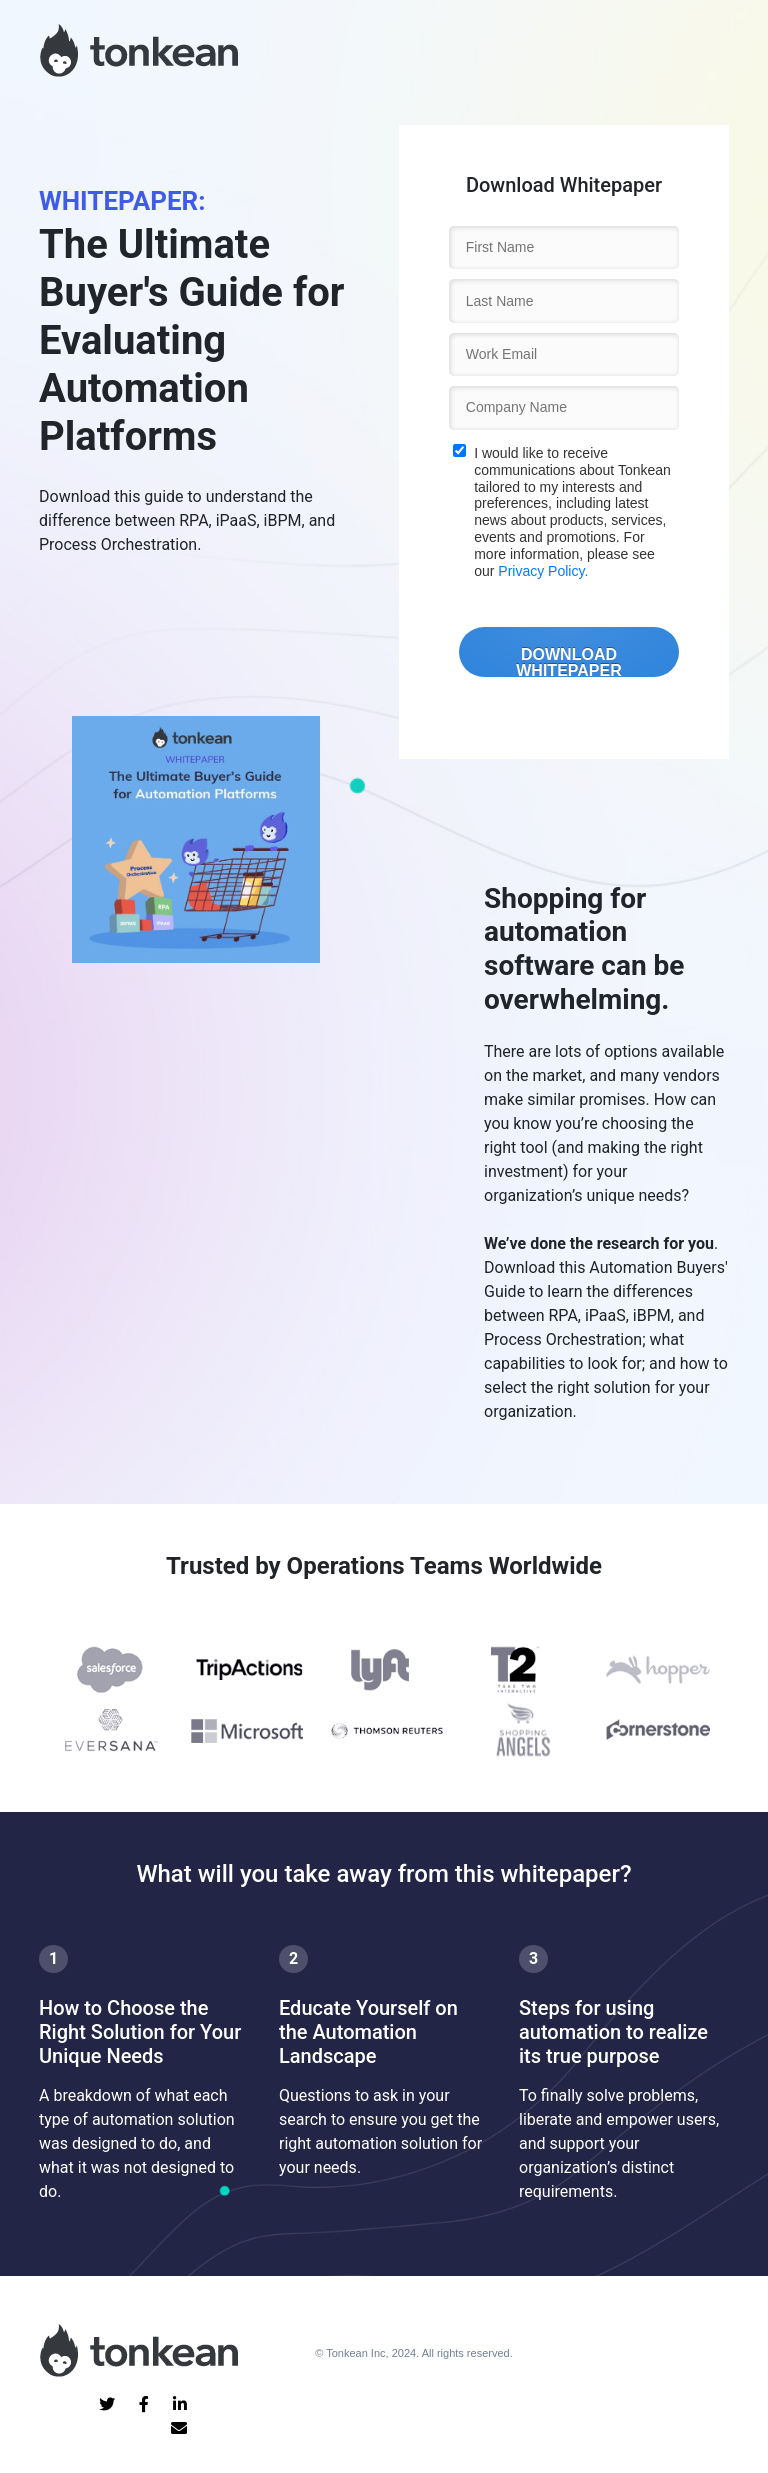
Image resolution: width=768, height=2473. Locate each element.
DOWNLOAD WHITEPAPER (568, 661)
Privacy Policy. (543, 571)
